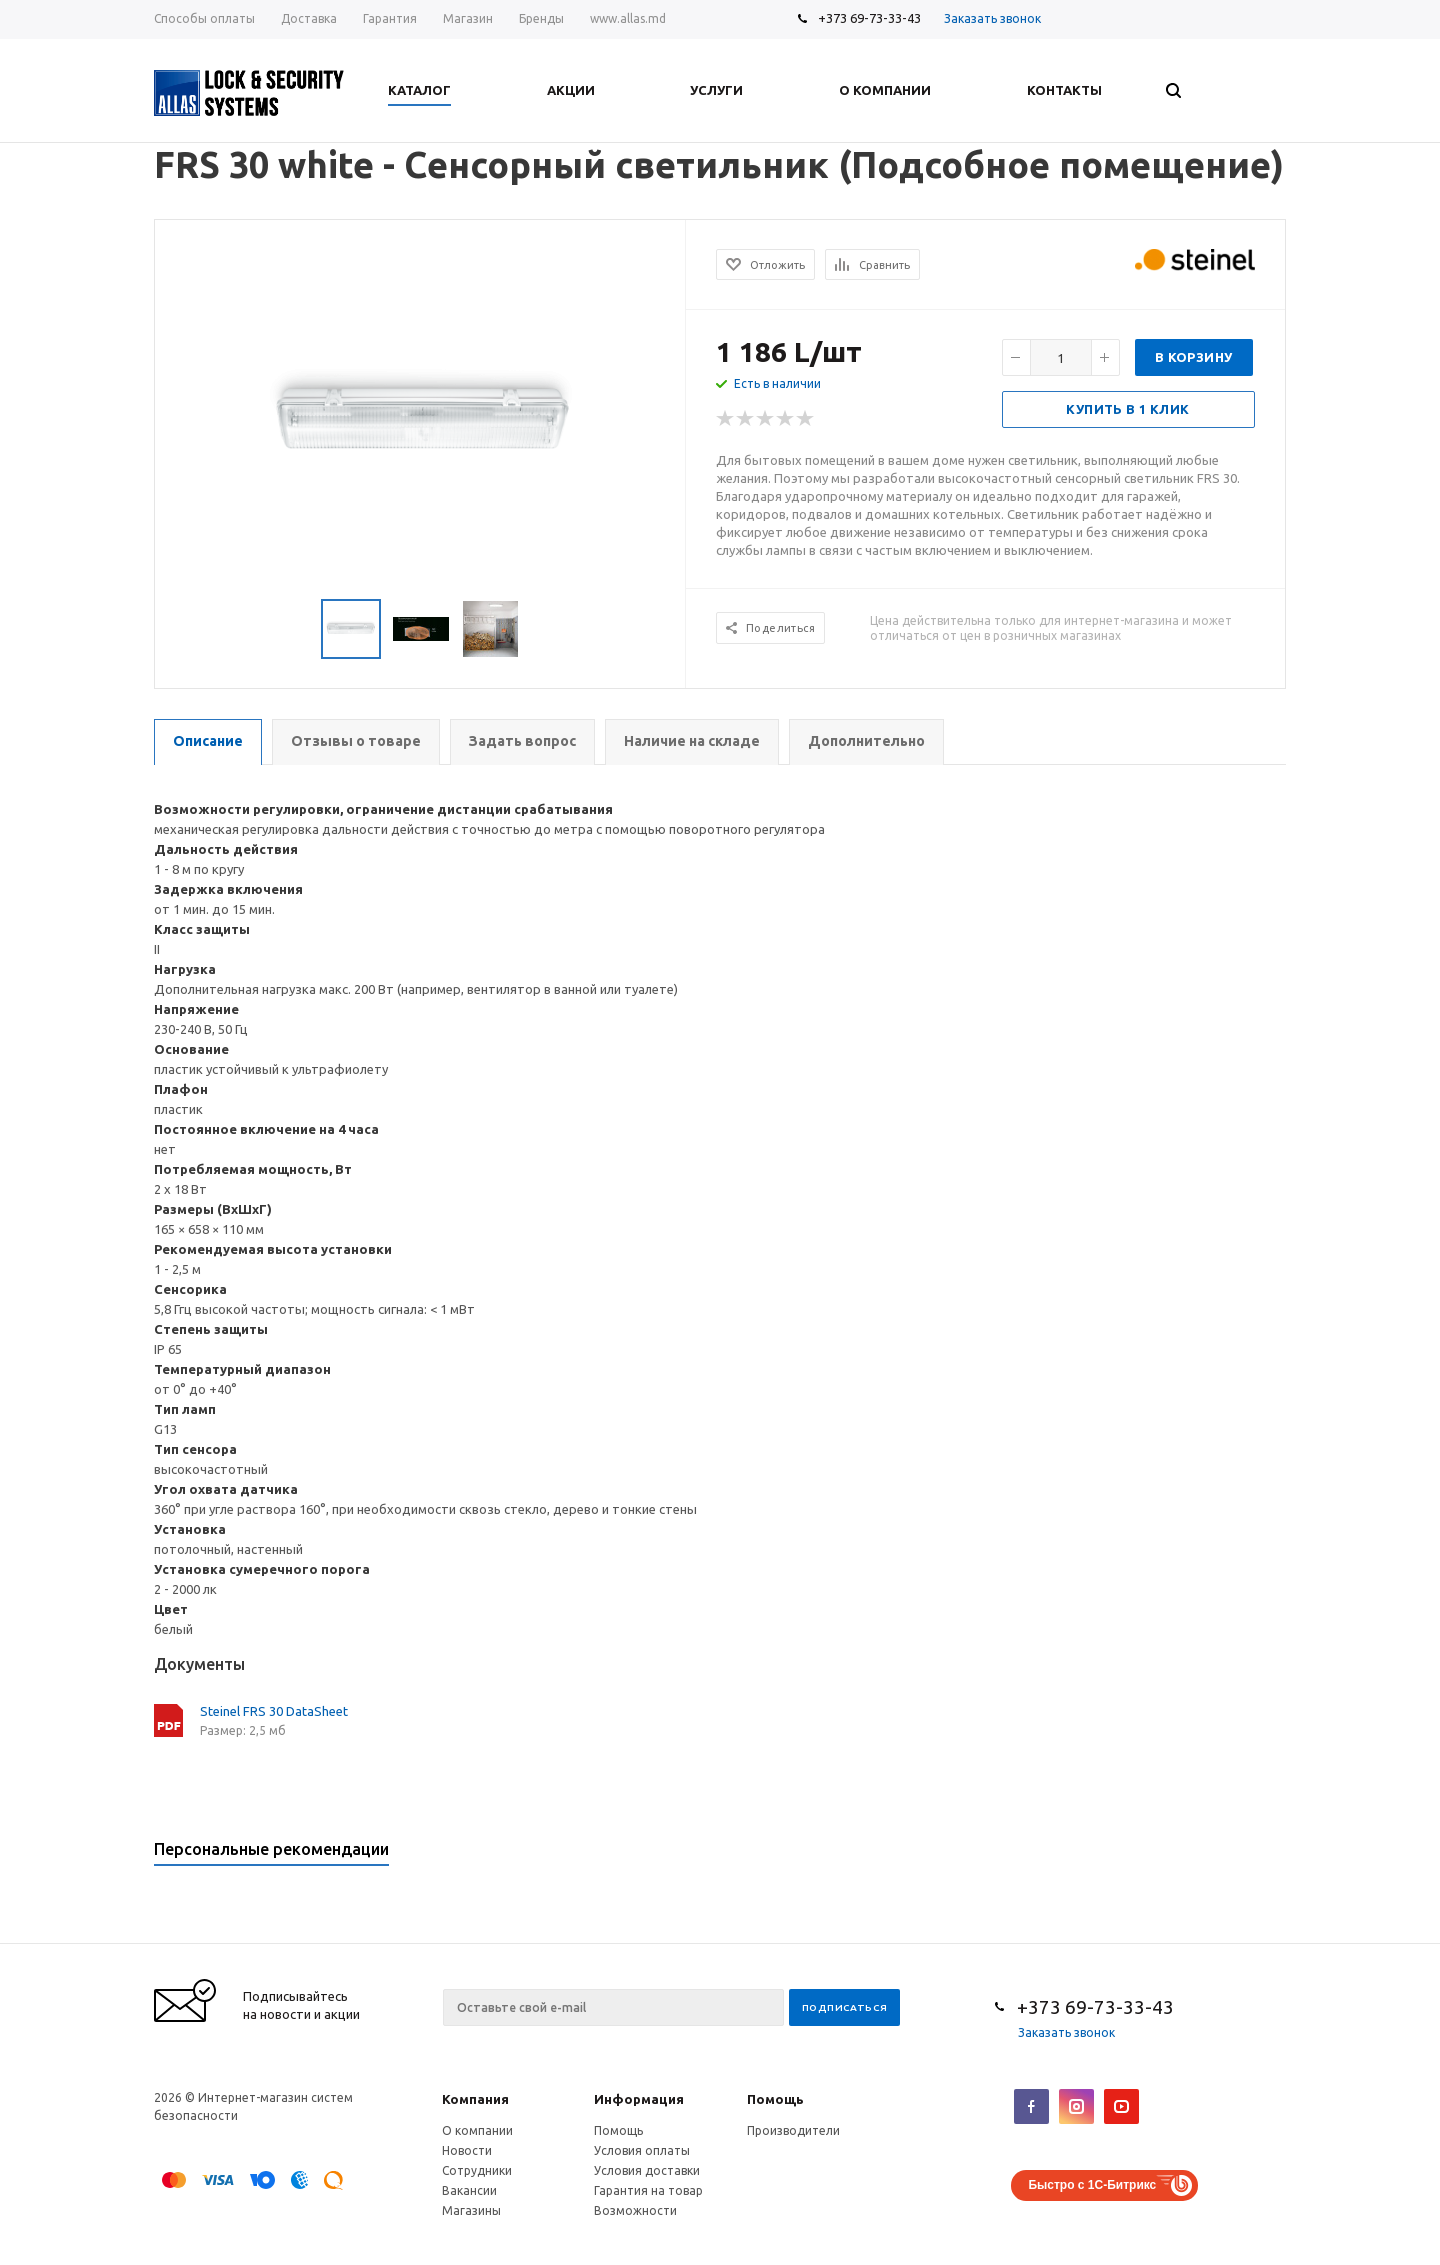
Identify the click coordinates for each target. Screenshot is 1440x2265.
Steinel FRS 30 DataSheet (274, 1711)
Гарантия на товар (648, 2190)
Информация (639, 2099)
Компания (475, 2099)
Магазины (471, 2210)
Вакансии (469, 2190)
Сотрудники (477, 2170)
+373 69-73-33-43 (869, 18)
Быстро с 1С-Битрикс (1092, 2185)
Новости (467, 2150)
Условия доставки (647, 2170)
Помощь (775, 2099)
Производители (793, 2130)
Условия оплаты (642, 2150)
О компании (477, 2130)
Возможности (635, 2210)
